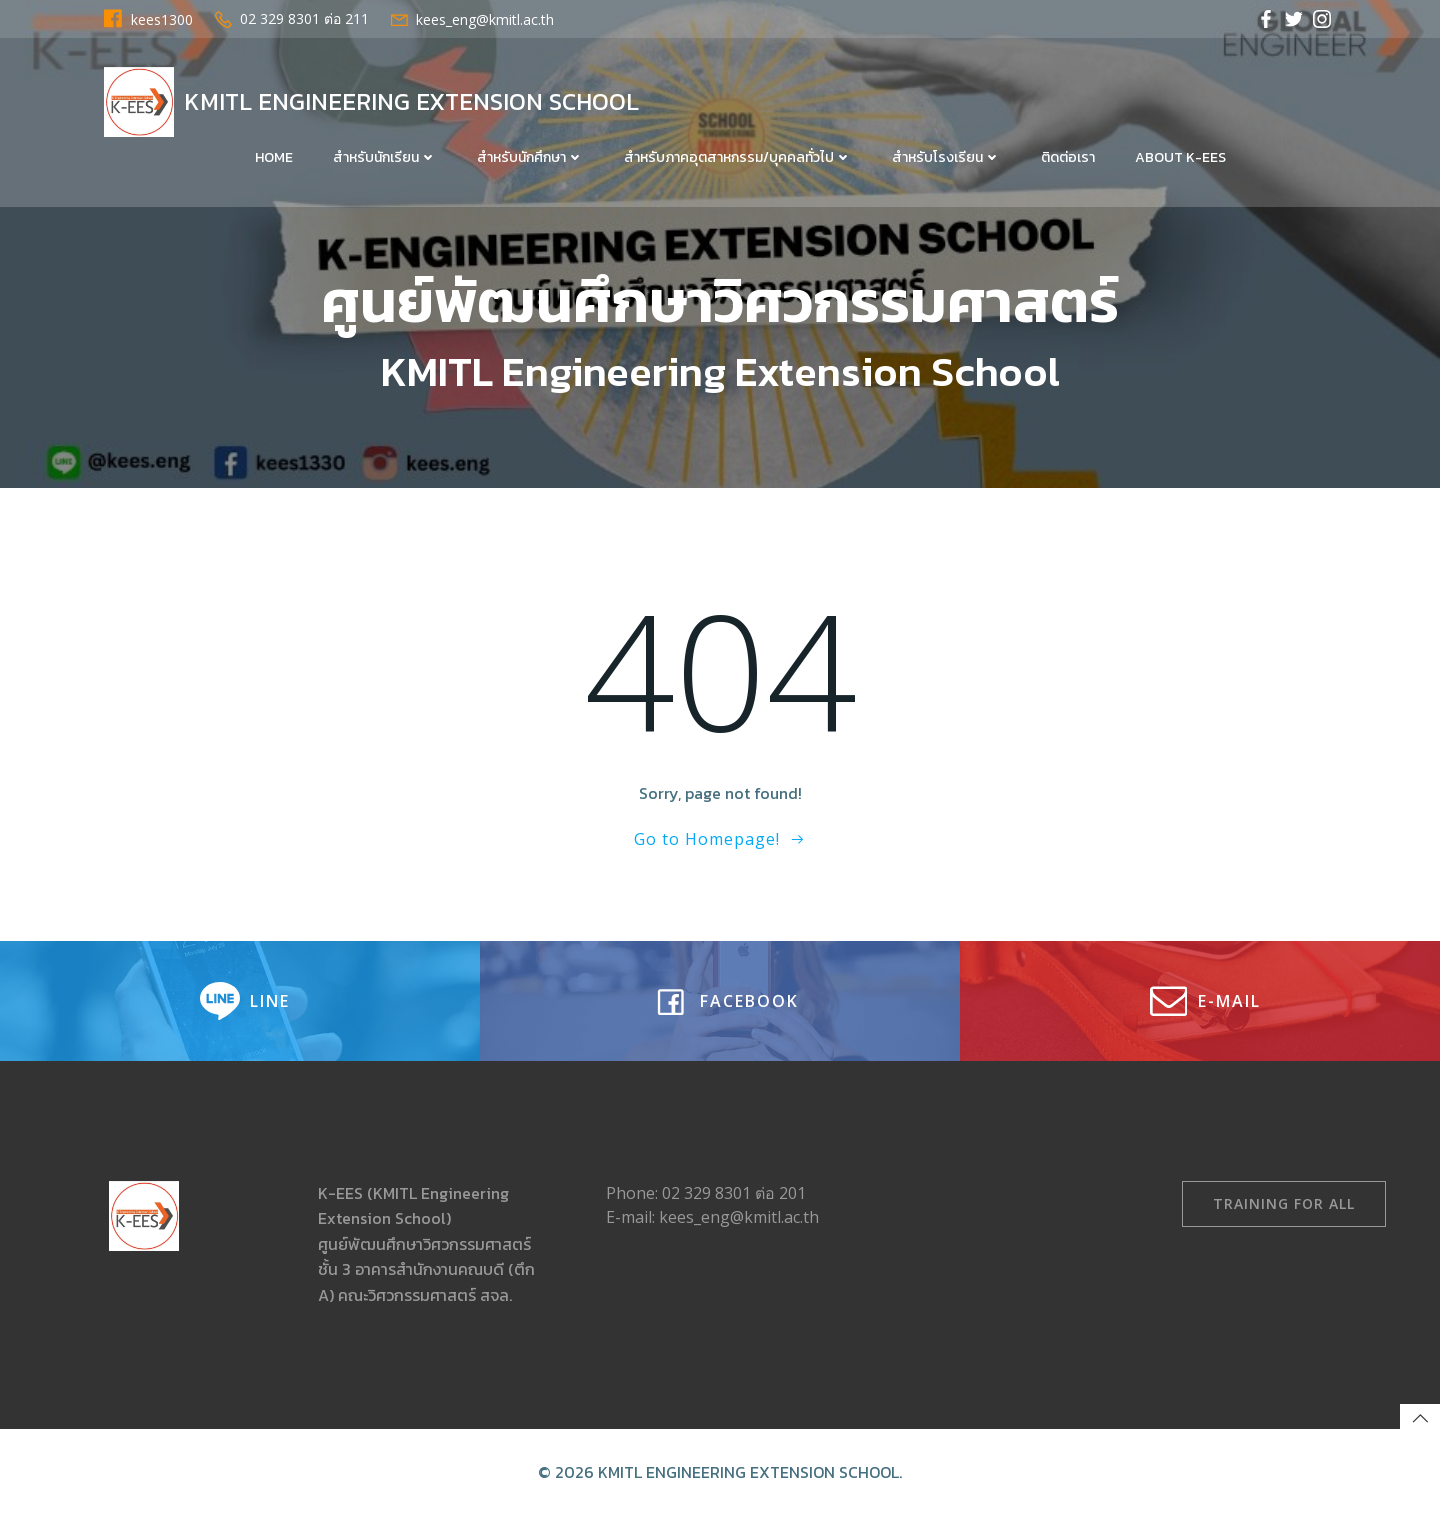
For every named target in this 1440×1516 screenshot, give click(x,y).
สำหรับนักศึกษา (530, 157)
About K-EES (1180, 157)
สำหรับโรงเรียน (946, 157)
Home (274, 157)
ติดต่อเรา (1068, 157)
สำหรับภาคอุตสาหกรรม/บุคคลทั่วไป (738, 157)
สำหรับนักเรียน (385, 157)
